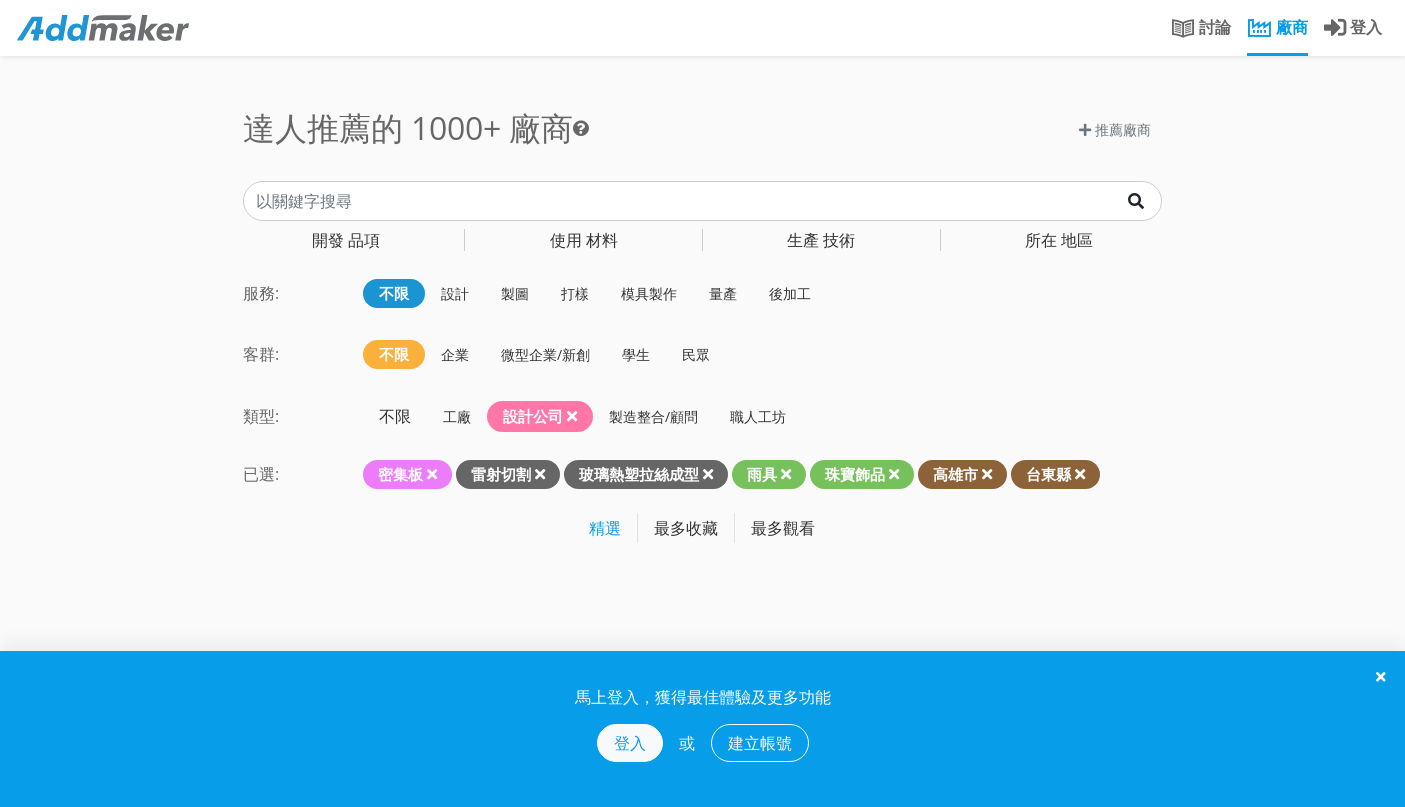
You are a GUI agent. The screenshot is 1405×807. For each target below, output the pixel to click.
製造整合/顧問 (653, 416)
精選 (605, 528)
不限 (394, 293)
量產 (723, 293)
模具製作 (649, 293)
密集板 (400, 474)
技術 (821, 240)
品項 (346, 240)
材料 (584, 240)
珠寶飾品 (855, 474)
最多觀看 (783, 528)
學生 (636, 354)
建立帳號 (760, 743)
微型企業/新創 (545, 354)
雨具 (762, 474)
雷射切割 (501, 474)
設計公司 (540, 416)
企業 (455, 354)
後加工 (790, 293)
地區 (1059, 240)
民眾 (696, 354)
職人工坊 (758, 416)
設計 (455, 293)
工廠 (457, 416)
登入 (630, 743)
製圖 (515, 293)
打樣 (575, 293)
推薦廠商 (1115, 129)
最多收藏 (686, 528)
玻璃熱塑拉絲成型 (639, 474)
